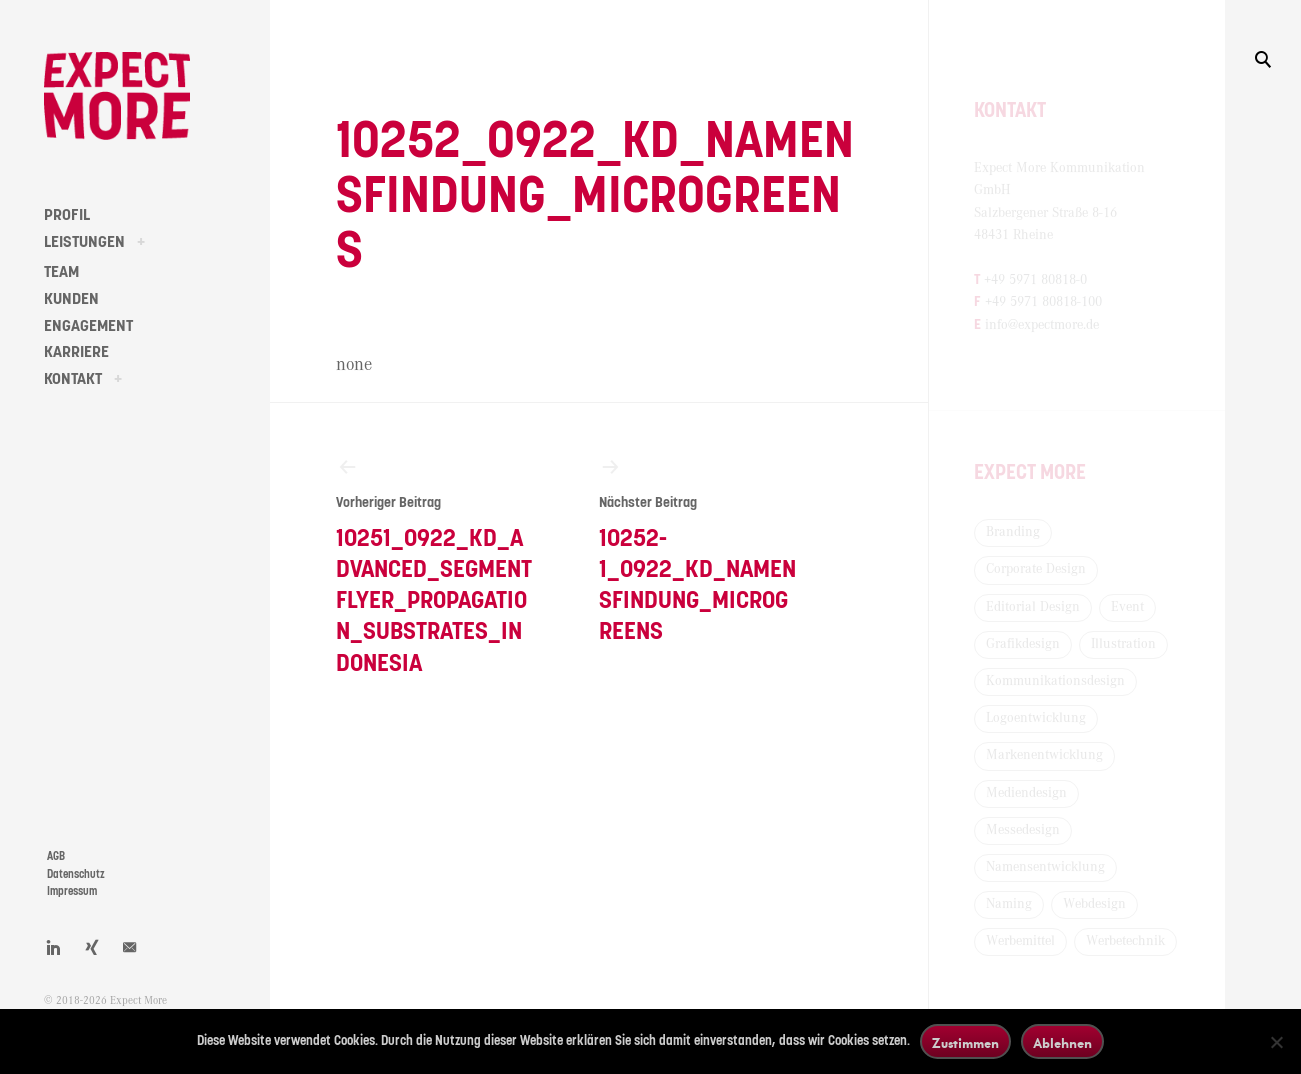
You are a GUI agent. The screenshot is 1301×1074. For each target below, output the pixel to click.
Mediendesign (1026, 793)
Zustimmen (965, 1042)
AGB (56, 856)
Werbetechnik (1125, 941)
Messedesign (1023, 830)
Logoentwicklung (1036, 718)
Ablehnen (1062, 1042)
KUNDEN (71, 299)
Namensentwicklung (1045, 867)
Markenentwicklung (1044, 755)
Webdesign (1094, 904)
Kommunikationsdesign (1055, 681)
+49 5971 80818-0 (1035, 280)
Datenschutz (76, 874)
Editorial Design (1033, 607)
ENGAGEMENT (88, 326)
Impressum (72, 891)
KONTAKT (73, 379)
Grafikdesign (1023, 644)
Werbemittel (1020, 941)
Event (1127, 607)
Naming (1009, 904)
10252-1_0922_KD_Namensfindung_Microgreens (697, 549)
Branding (1013, 532)
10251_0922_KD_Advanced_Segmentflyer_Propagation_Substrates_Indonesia (434, 565)
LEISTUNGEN (84, 242)
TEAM (61, 272)
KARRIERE (76, 352)
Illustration (1123, 644)
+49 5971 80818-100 (1043, 302)
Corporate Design (1036, 569)
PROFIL (67, 215)
